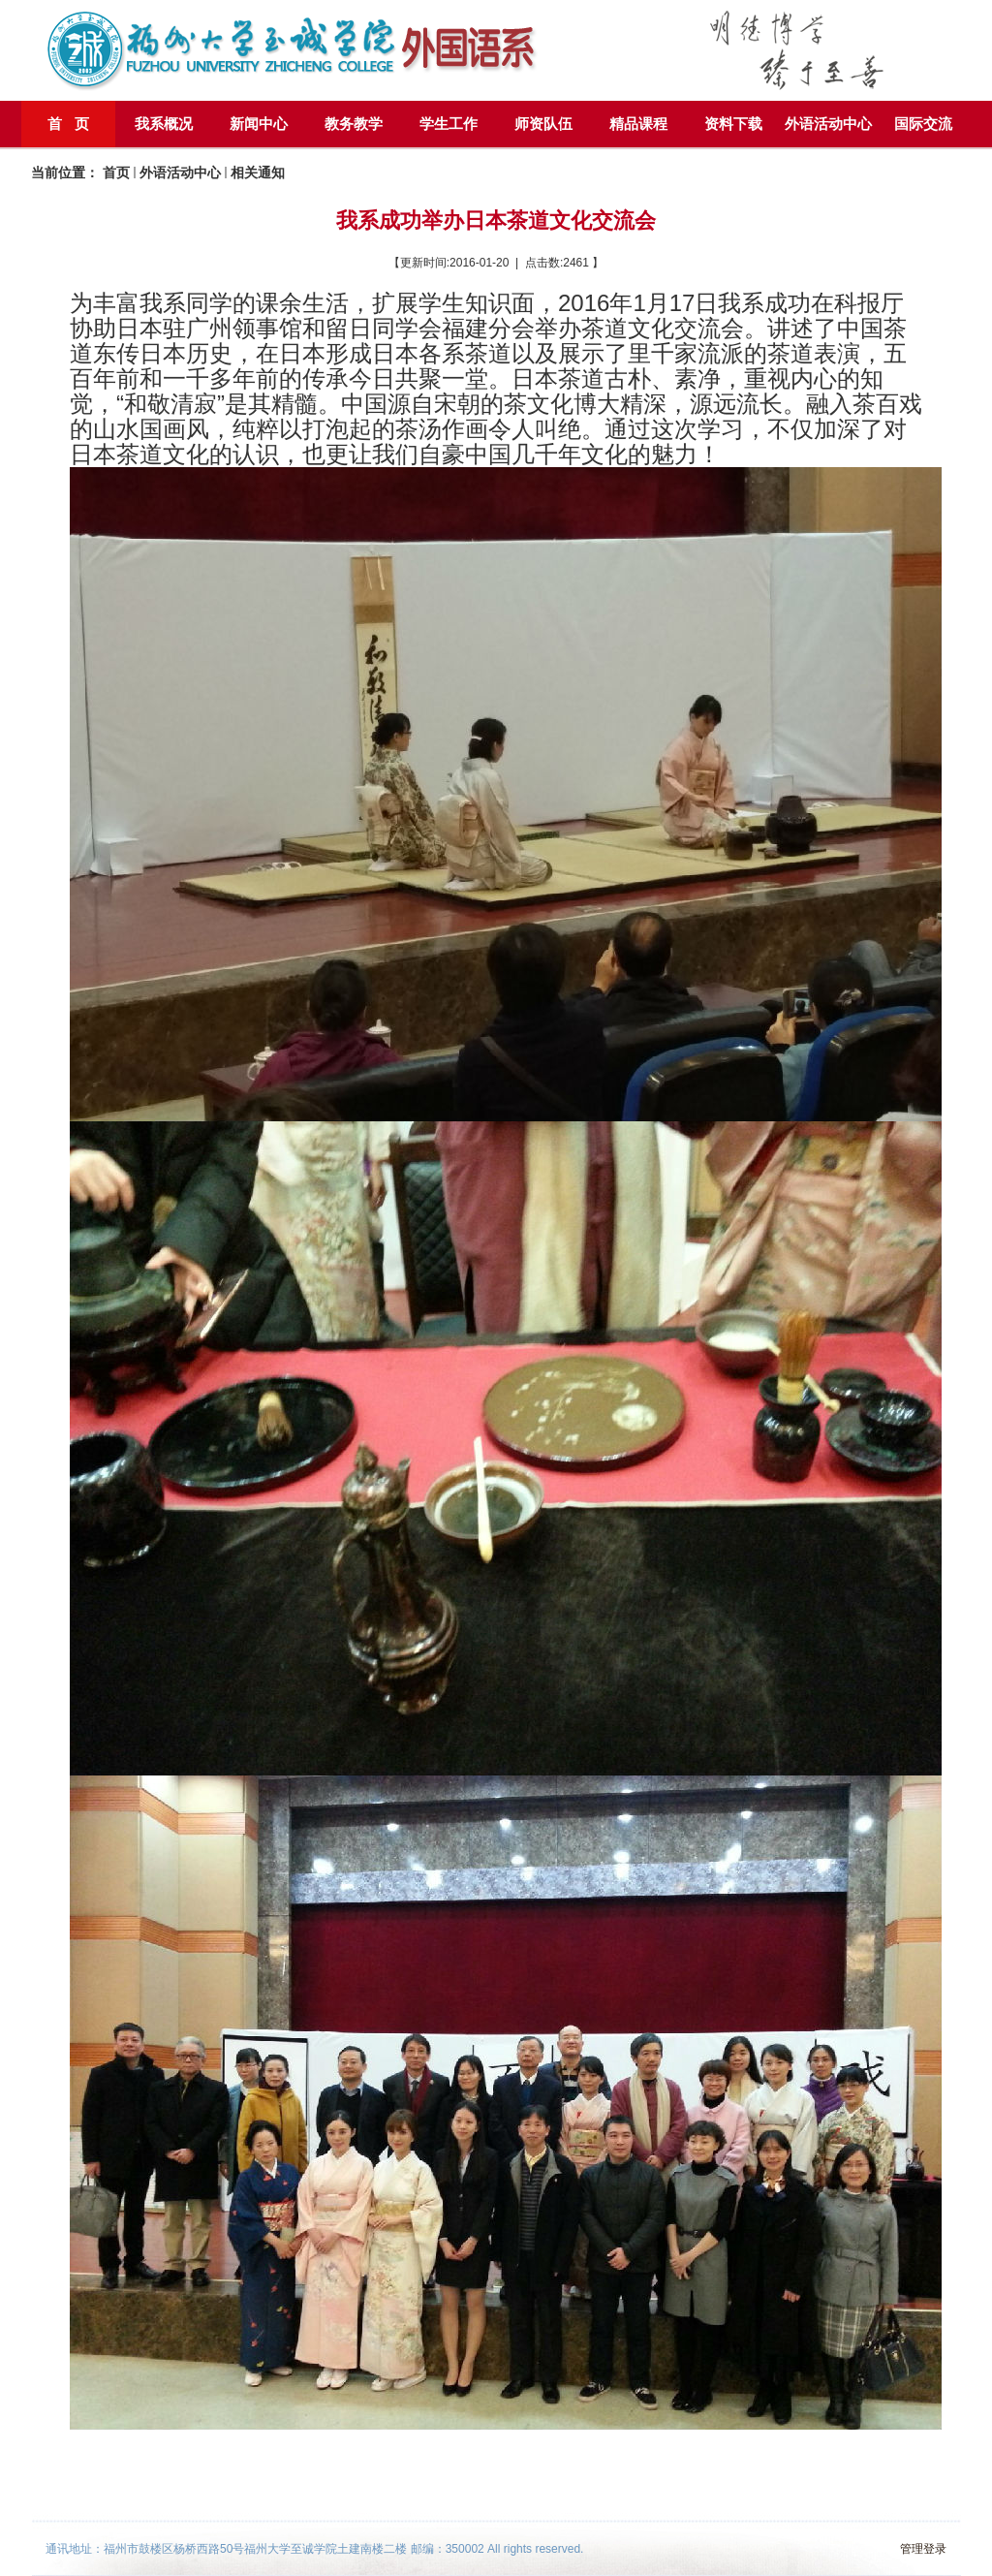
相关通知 (258, 172)
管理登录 (923, 2549)
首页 (116, 172)
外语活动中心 (180, 172)
